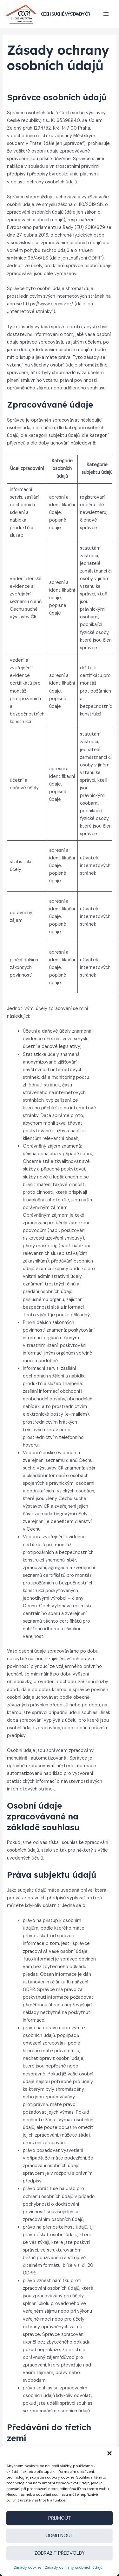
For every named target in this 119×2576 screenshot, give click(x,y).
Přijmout (59, 2518)
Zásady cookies (28, 2567)
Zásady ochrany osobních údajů (73, 2567)
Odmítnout (59, 2535)
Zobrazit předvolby (59, 2553)
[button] (109, 2453)
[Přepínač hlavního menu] (106, 14)
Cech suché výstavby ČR (65, 14)
